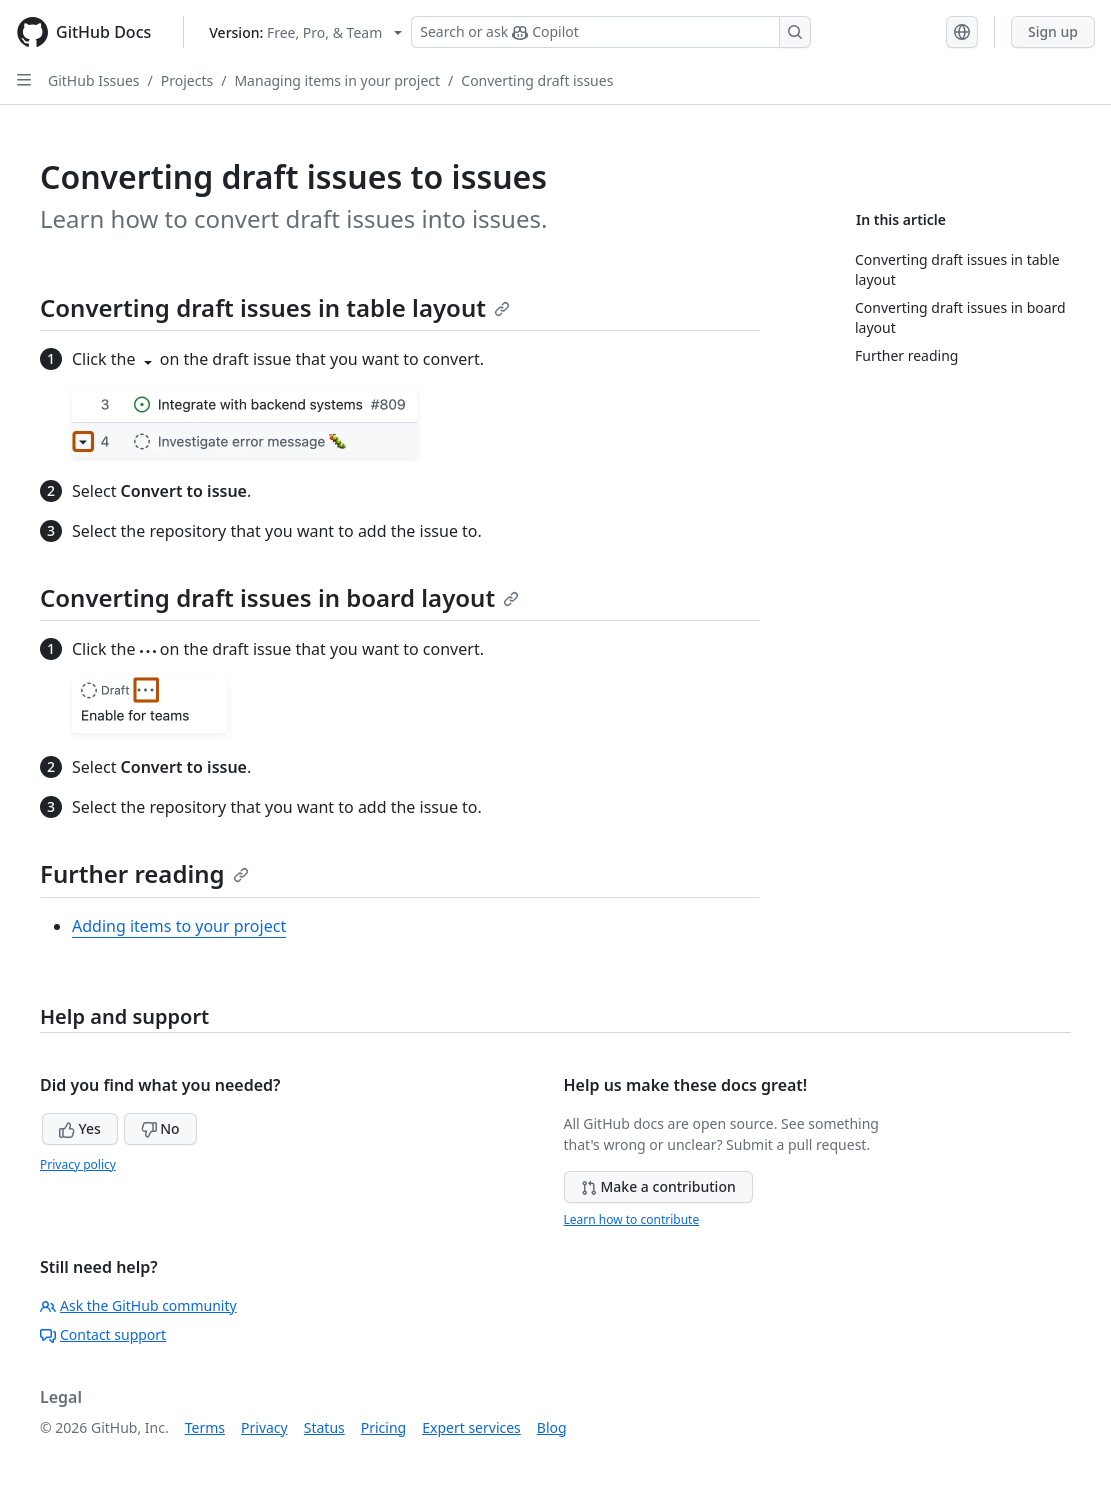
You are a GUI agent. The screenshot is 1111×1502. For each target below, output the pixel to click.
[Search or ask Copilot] (611, 32)
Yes (80, 1128)
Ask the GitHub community (138, 1305)
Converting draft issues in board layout (279, 597)
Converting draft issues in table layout (275, 307)
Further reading (144, 873)
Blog (552, 1427)
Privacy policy (78, 1164)
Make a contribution (658, 1186)
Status (324, 1427)
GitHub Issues (94, 80)
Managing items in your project (337, 80)
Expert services (471, 1427)
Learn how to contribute (632, 1219)
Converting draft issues (537, 80)
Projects (187, 80)
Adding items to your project (179, 926)
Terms (205, 1427)
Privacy (264, 1427)
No (160, 1128)
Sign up (1053, 31)
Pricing (383, 1427)
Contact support (103, 1334)
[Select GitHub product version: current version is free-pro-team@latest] (305, 32)
